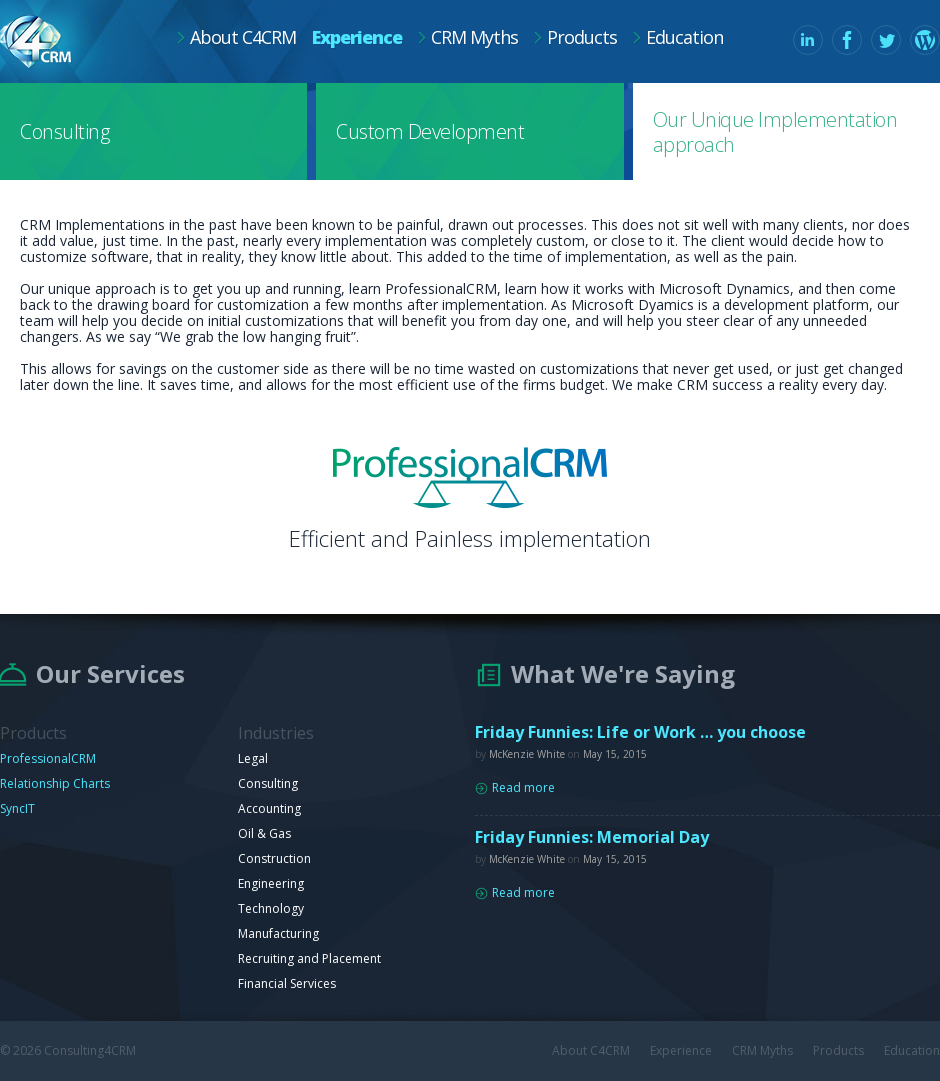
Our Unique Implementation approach (775, 132)
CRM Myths (474, 37)
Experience (357, 37)
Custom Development (430, 131)
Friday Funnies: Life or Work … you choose (640, 732)
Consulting (64, 131)
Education (684, 37)
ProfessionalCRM (48, 758)
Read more (523, 788)
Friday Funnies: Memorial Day (592, 837)
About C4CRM (243, 37)
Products (582, 37)
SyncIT (17, 808)
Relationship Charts (55, 783)
